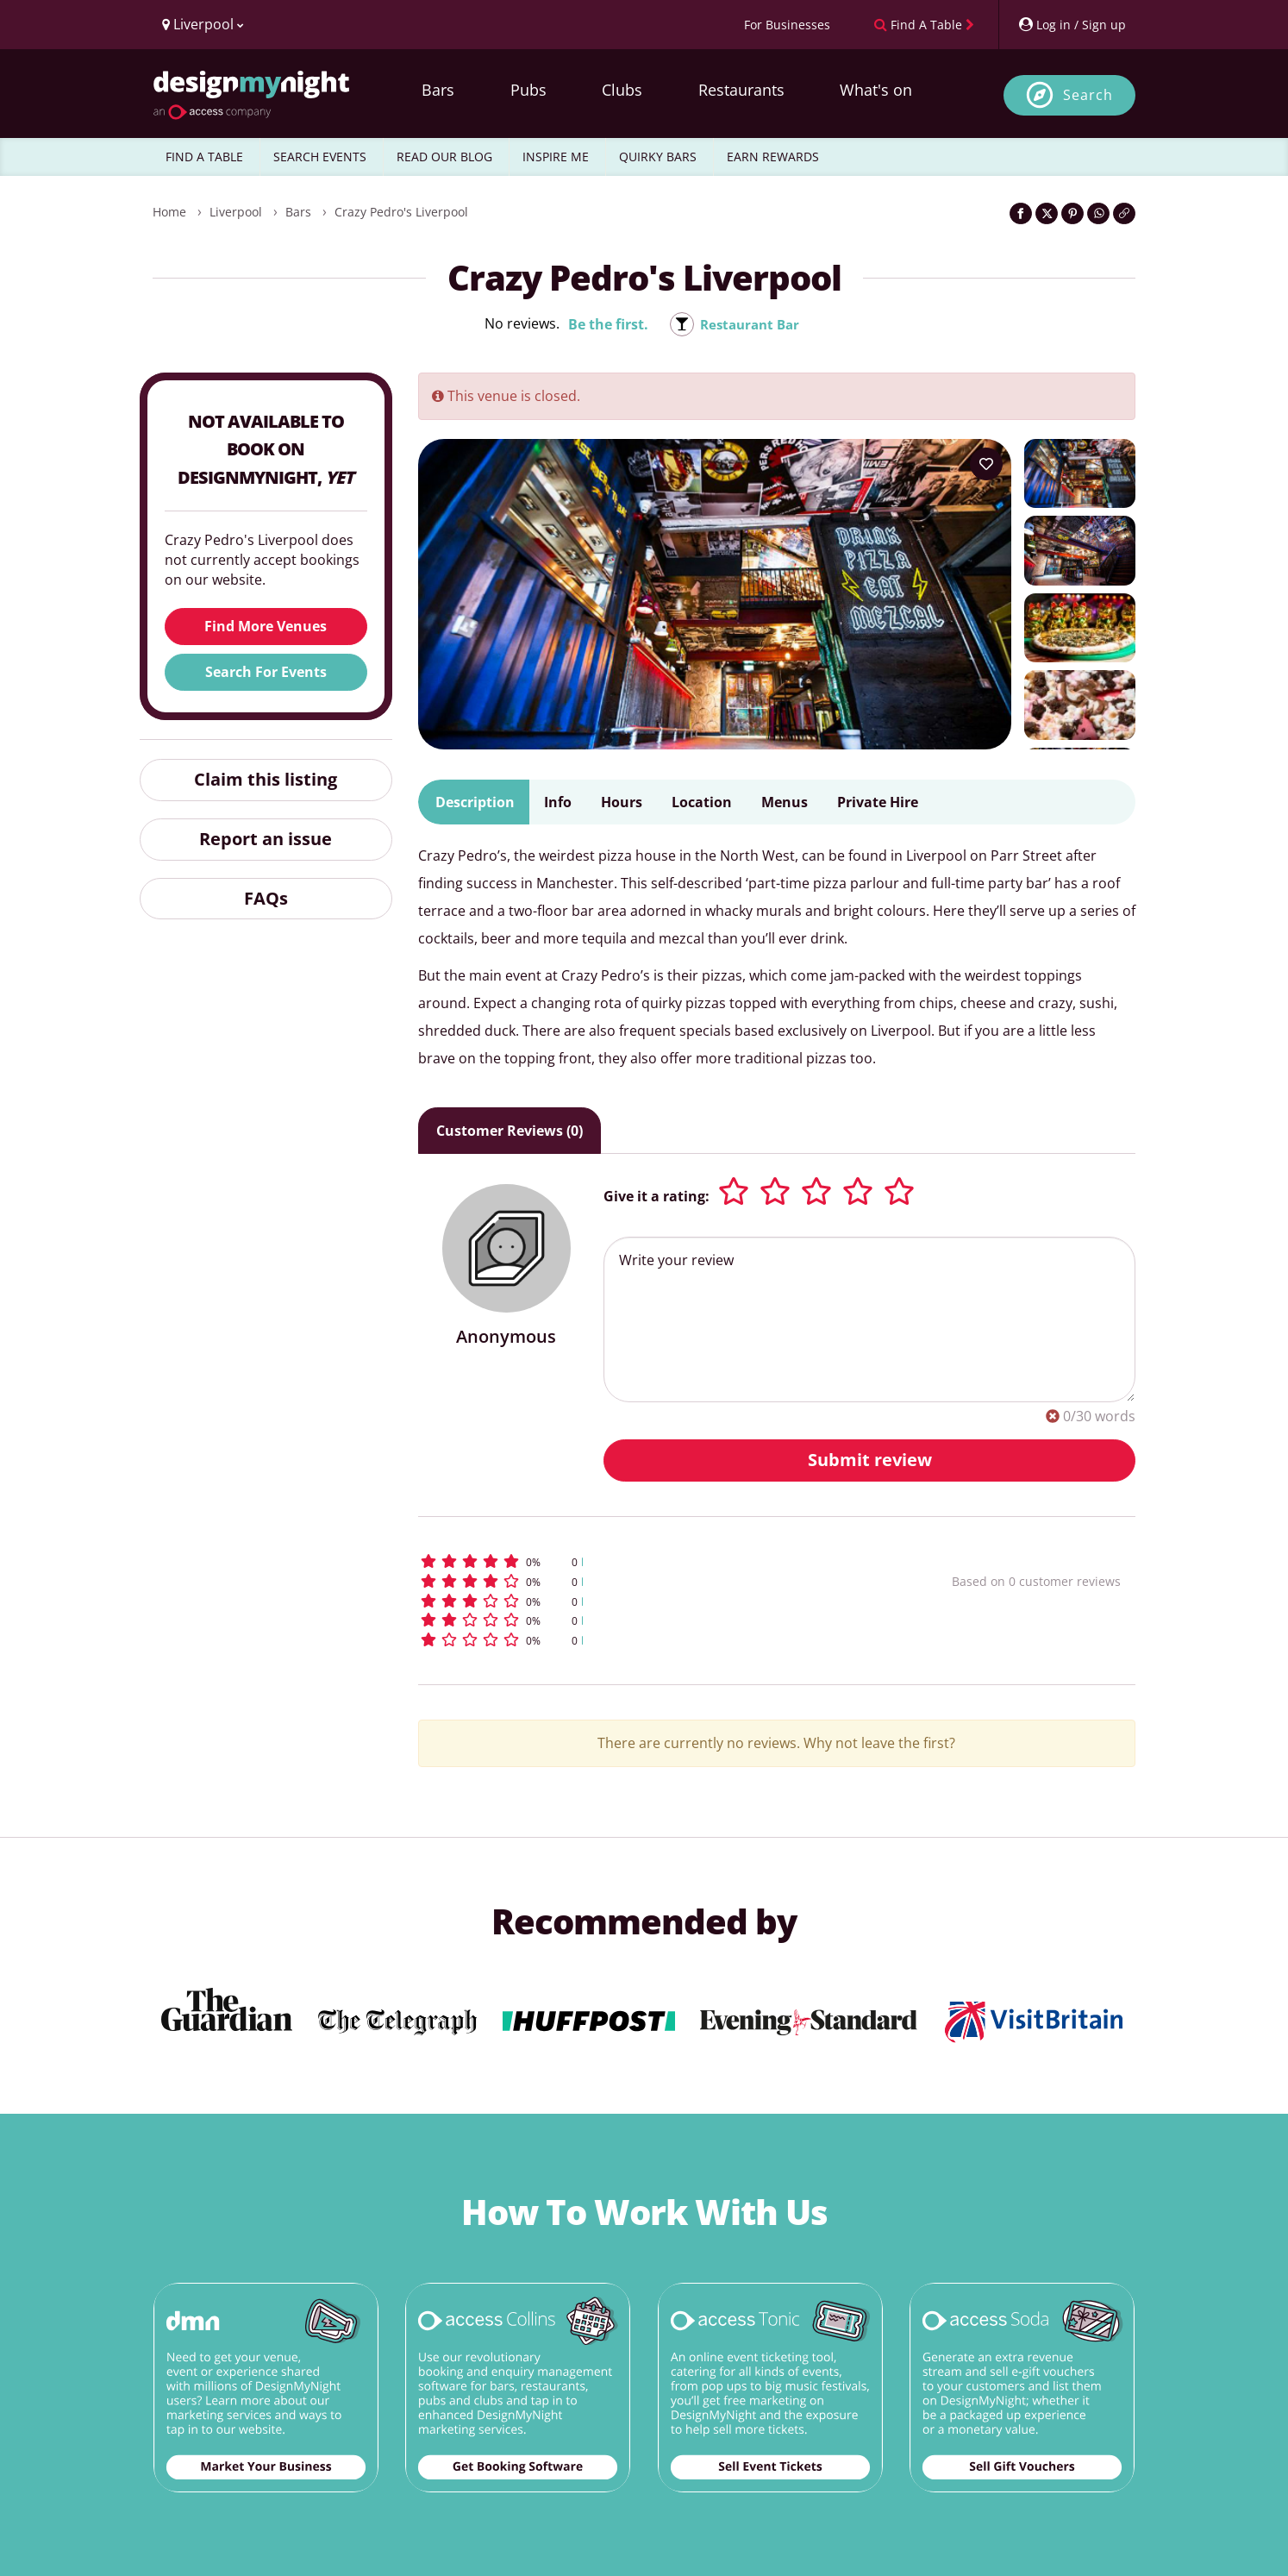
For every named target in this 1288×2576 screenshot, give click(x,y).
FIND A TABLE (204, 156)
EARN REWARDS (773, 156)
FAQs (266, 898)
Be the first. (605, 324)
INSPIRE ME (555, 156)
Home (169, 212)
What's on (876, 89)
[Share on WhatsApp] (1098, 213)
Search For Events (266, 671)
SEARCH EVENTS (319, 156)
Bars (438, 89)
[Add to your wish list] (986, 464)
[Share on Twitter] (1046, 213)
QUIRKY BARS (658, 156)
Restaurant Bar (750, 324)
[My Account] (1071, 25)
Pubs (528, 89)
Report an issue (265, 838)
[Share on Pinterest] (1072, 213)
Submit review (870, 1459)
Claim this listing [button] (265, 779)
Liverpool (235, 212)
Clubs (622, 89)
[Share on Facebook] (1021, 213)
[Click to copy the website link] (1124, 213)
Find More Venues (265, 626)
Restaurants (741, 89)
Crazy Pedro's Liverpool (401, 212)
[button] (653, 1561)
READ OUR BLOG (444, 156)
